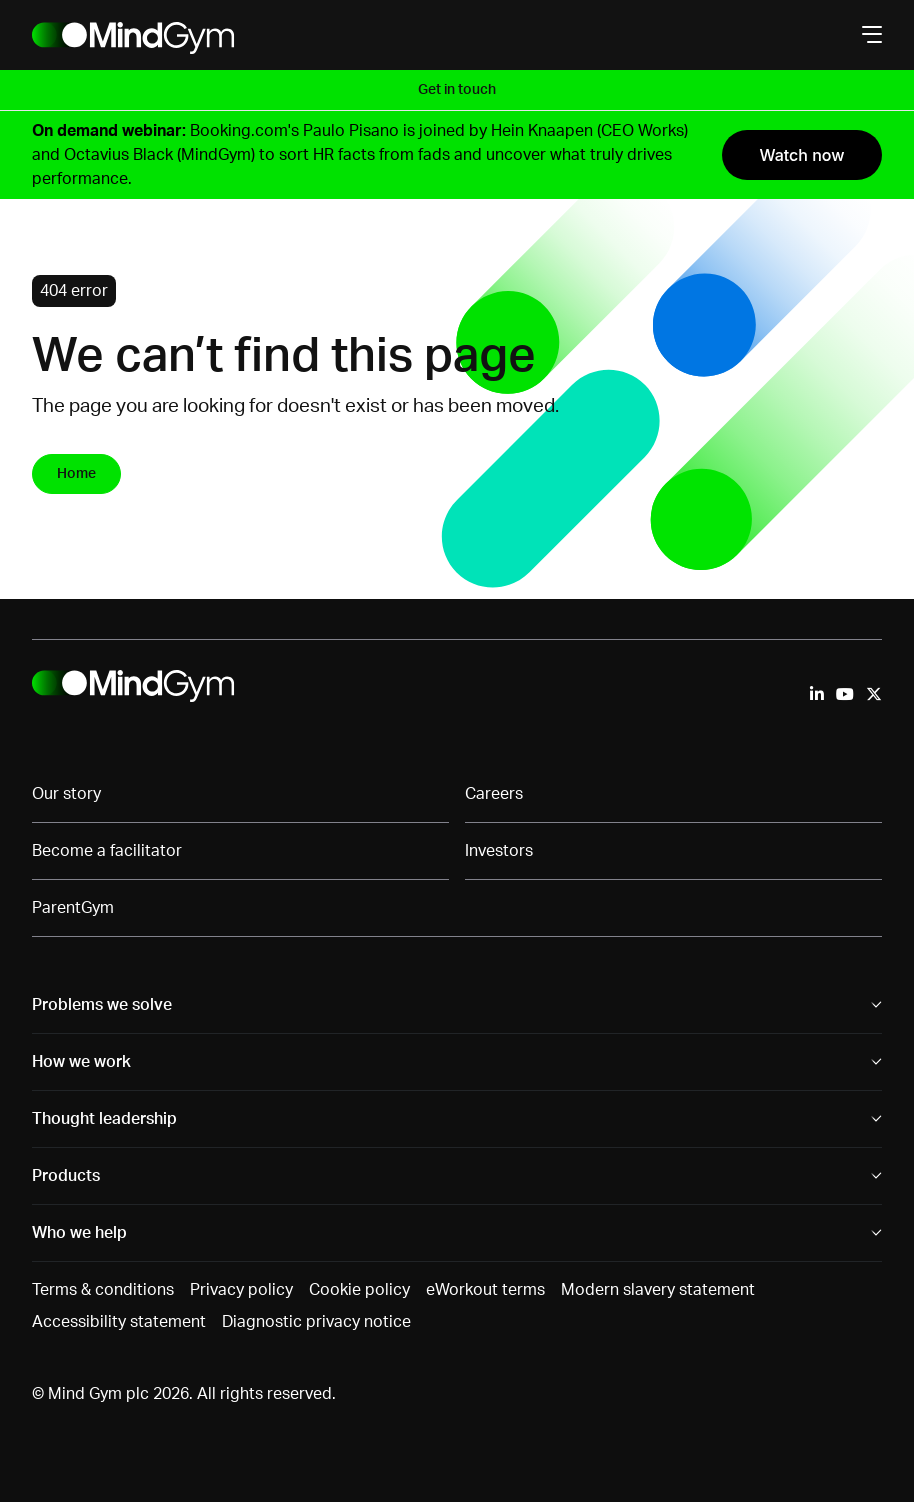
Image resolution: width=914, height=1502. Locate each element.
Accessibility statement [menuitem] (119, 1322)
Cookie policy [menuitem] (359, 1290)
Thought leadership (104, 1119)
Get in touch (457, 90)
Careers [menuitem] (494, 794)
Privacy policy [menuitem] (241, 1290)
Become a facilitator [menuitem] (107, 851)
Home (76, 474)
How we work (81, 1062)
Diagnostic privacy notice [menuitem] (316, 1322)
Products (66, 1176)
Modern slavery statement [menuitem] (658, 1290)
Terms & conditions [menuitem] (103, 1290)
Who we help (79, 1233)
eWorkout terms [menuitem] (485, 1290)
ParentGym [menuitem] (73, 908)
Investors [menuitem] (499, 851)
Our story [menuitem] (66, 794)
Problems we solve (102, 1005)
